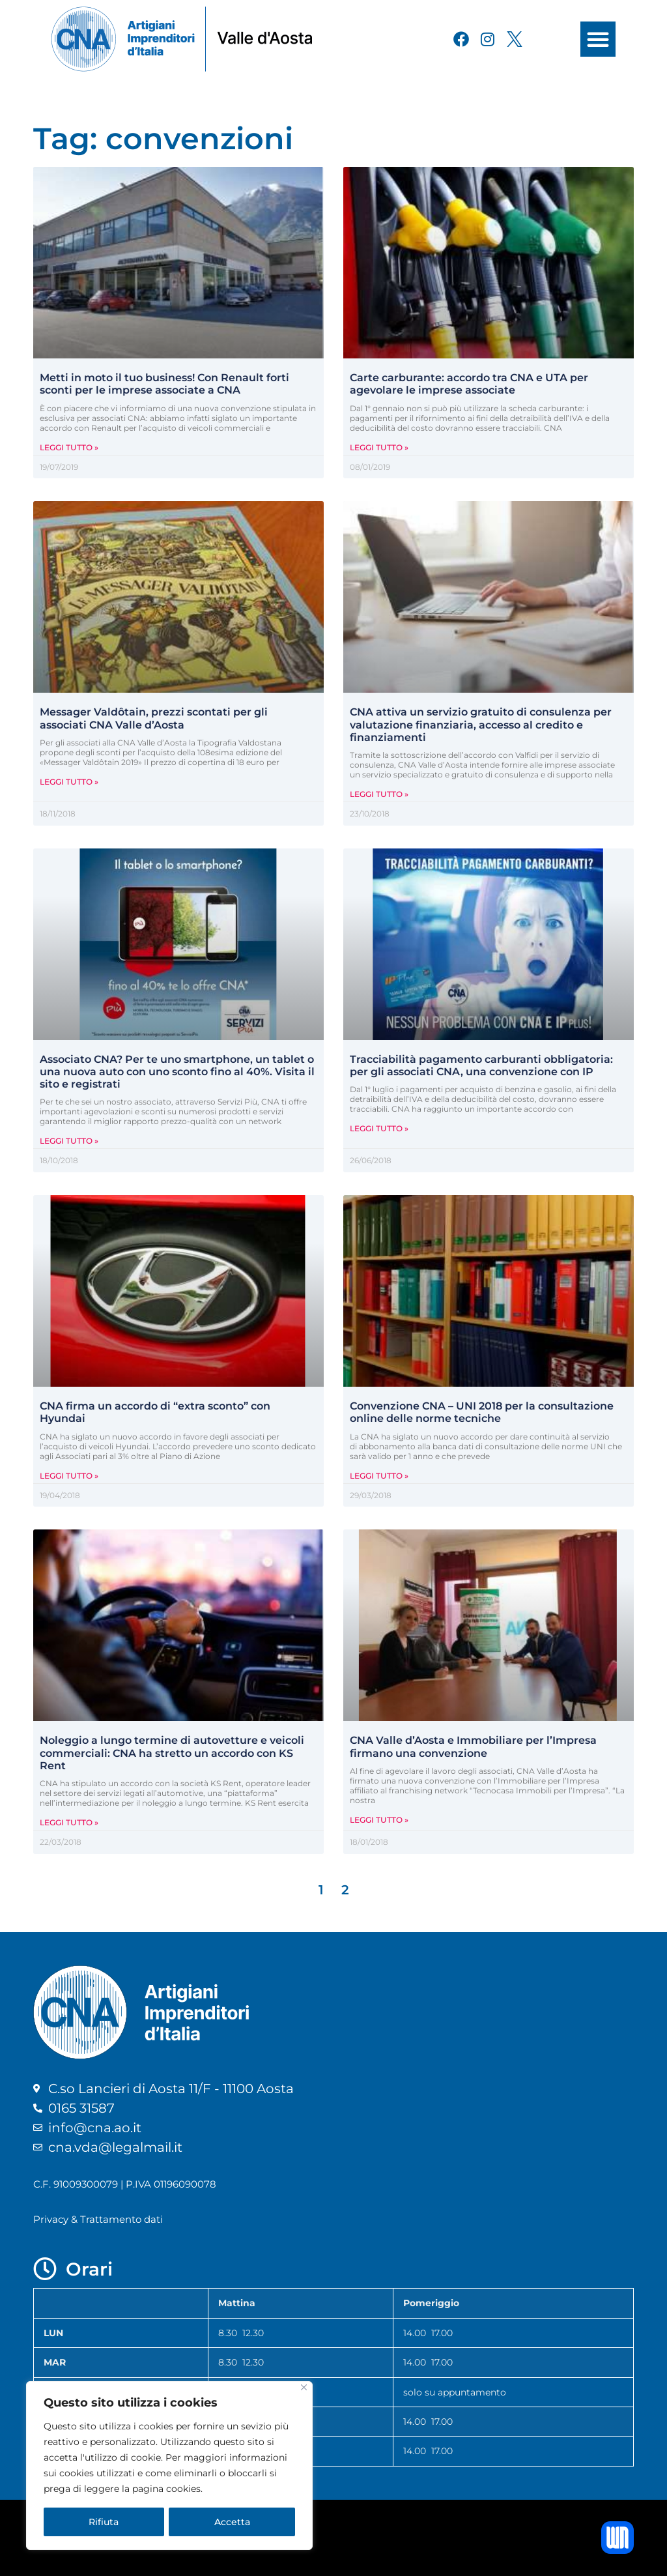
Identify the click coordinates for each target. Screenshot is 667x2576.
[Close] (304, 2388)
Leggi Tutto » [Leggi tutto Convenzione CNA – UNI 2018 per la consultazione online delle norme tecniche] (379, 1476)
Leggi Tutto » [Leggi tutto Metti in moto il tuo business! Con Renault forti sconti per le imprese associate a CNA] (69, 447)
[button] (598, 39)
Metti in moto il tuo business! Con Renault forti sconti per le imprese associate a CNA (164, 383)
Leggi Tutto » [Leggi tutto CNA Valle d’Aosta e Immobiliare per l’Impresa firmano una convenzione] (379, 1820)
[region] (169, 2466)
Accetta (232, 2522)
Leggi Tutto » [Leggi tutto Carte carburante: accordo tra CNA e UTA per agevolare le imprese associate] (379, 447)
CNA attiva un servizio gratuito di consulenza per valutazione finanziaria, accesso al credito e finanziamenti (481, 724)
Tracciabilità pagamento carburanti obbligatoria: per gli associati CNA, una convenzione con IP (481, 1065)
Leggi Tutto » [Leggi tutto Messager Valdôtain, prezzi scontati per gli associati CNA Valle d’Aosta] (69, 782)
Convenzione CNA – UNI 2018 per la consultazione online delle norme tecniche (482, 1412)
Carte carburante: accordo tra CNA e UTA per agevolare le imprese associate (469, 383)
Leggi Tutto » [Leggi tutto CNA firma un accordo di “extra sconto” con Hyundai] (69, 1476)
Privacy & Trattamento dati (98, 2219)
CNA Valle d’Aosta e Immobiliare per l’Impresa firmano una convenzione (473, 1746)
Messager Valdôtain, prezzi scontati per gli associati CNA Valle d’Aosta (154, 718)
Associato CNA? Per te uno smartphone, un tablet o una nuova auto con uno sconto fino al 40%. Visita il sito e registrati (177, 1071)
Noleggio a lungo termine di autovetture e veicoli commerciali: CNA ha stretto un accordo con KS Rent (172, 1752)
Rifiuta (104, 2522)
